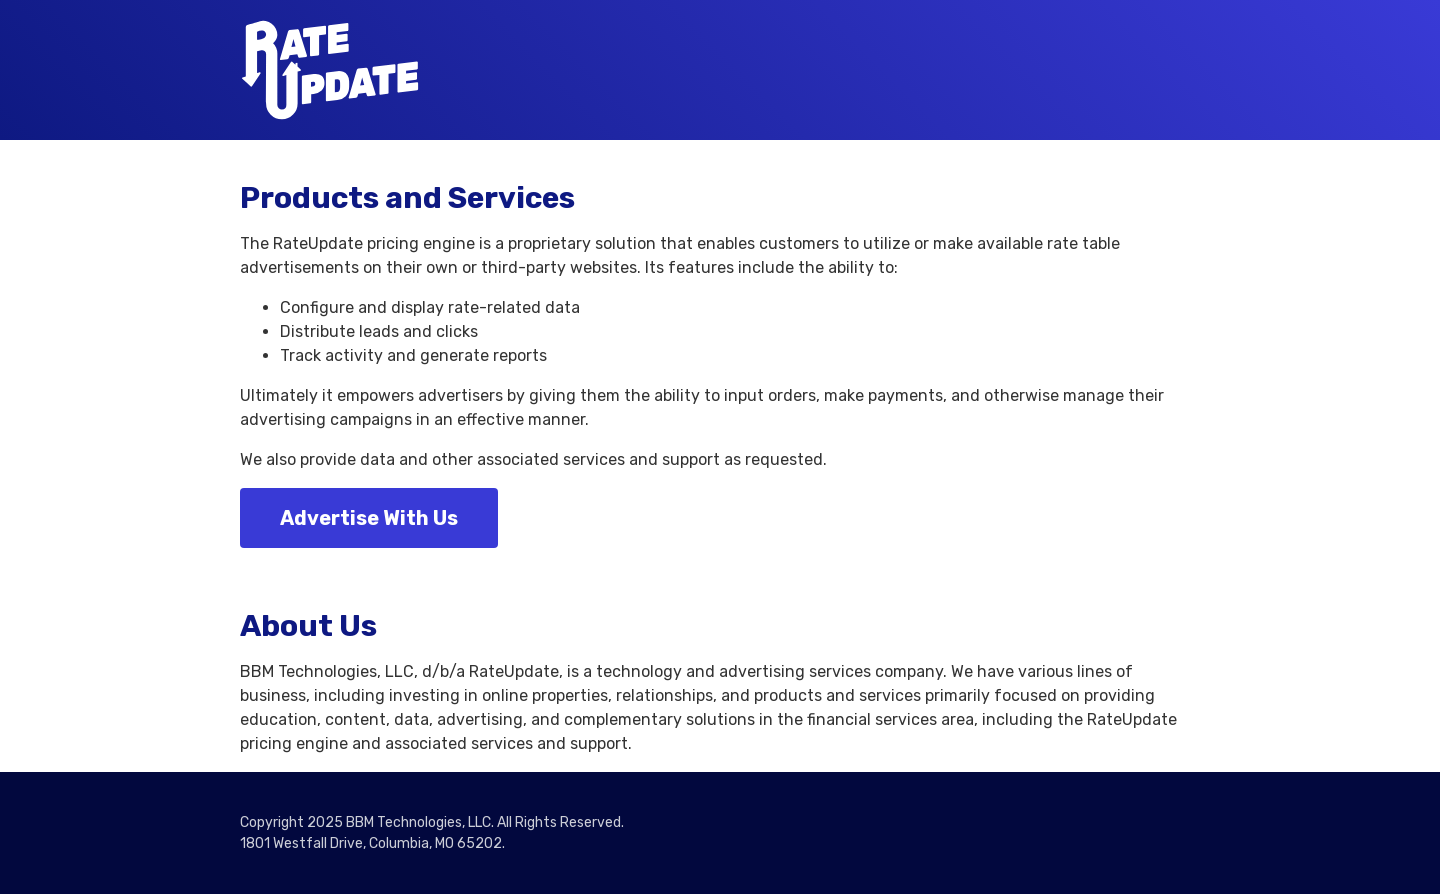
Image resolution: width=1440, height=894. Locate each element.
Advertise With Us (369, 518)
